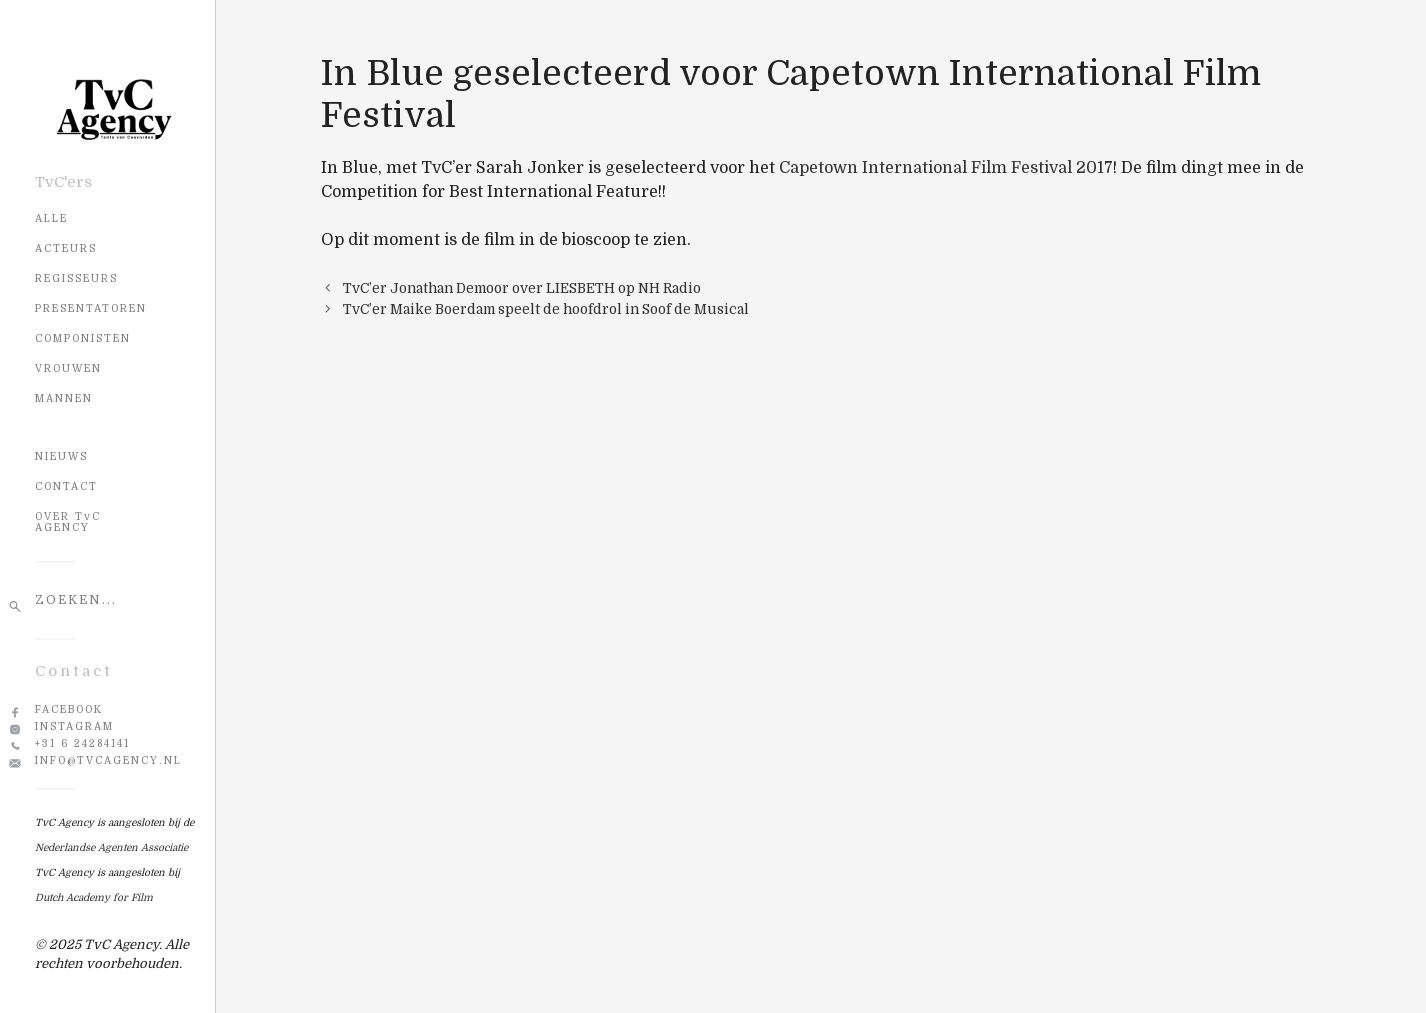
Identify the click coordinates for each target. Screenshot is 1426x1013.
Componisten (83, 338)
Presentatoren (91, 308)
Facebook (69, 709)
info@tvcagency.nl (108, 760)
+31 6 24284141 (82, 743)
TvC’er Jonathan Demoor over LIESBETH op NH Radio (522, 288)
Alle (51, 218)
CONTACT (66, 486)
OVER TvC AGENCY (68, 522)
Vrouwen (68, 368)
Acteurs (66, 248)
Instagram (74, 726)
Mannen (64, 398)
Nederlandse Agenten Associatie (111, 847)
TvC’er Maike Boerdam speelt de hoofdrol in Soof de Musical (546, 309)
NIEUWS (61, 456)
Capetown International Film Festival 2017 (946, 168)
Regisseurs (76, 278)
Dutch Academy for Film (94, 897)
